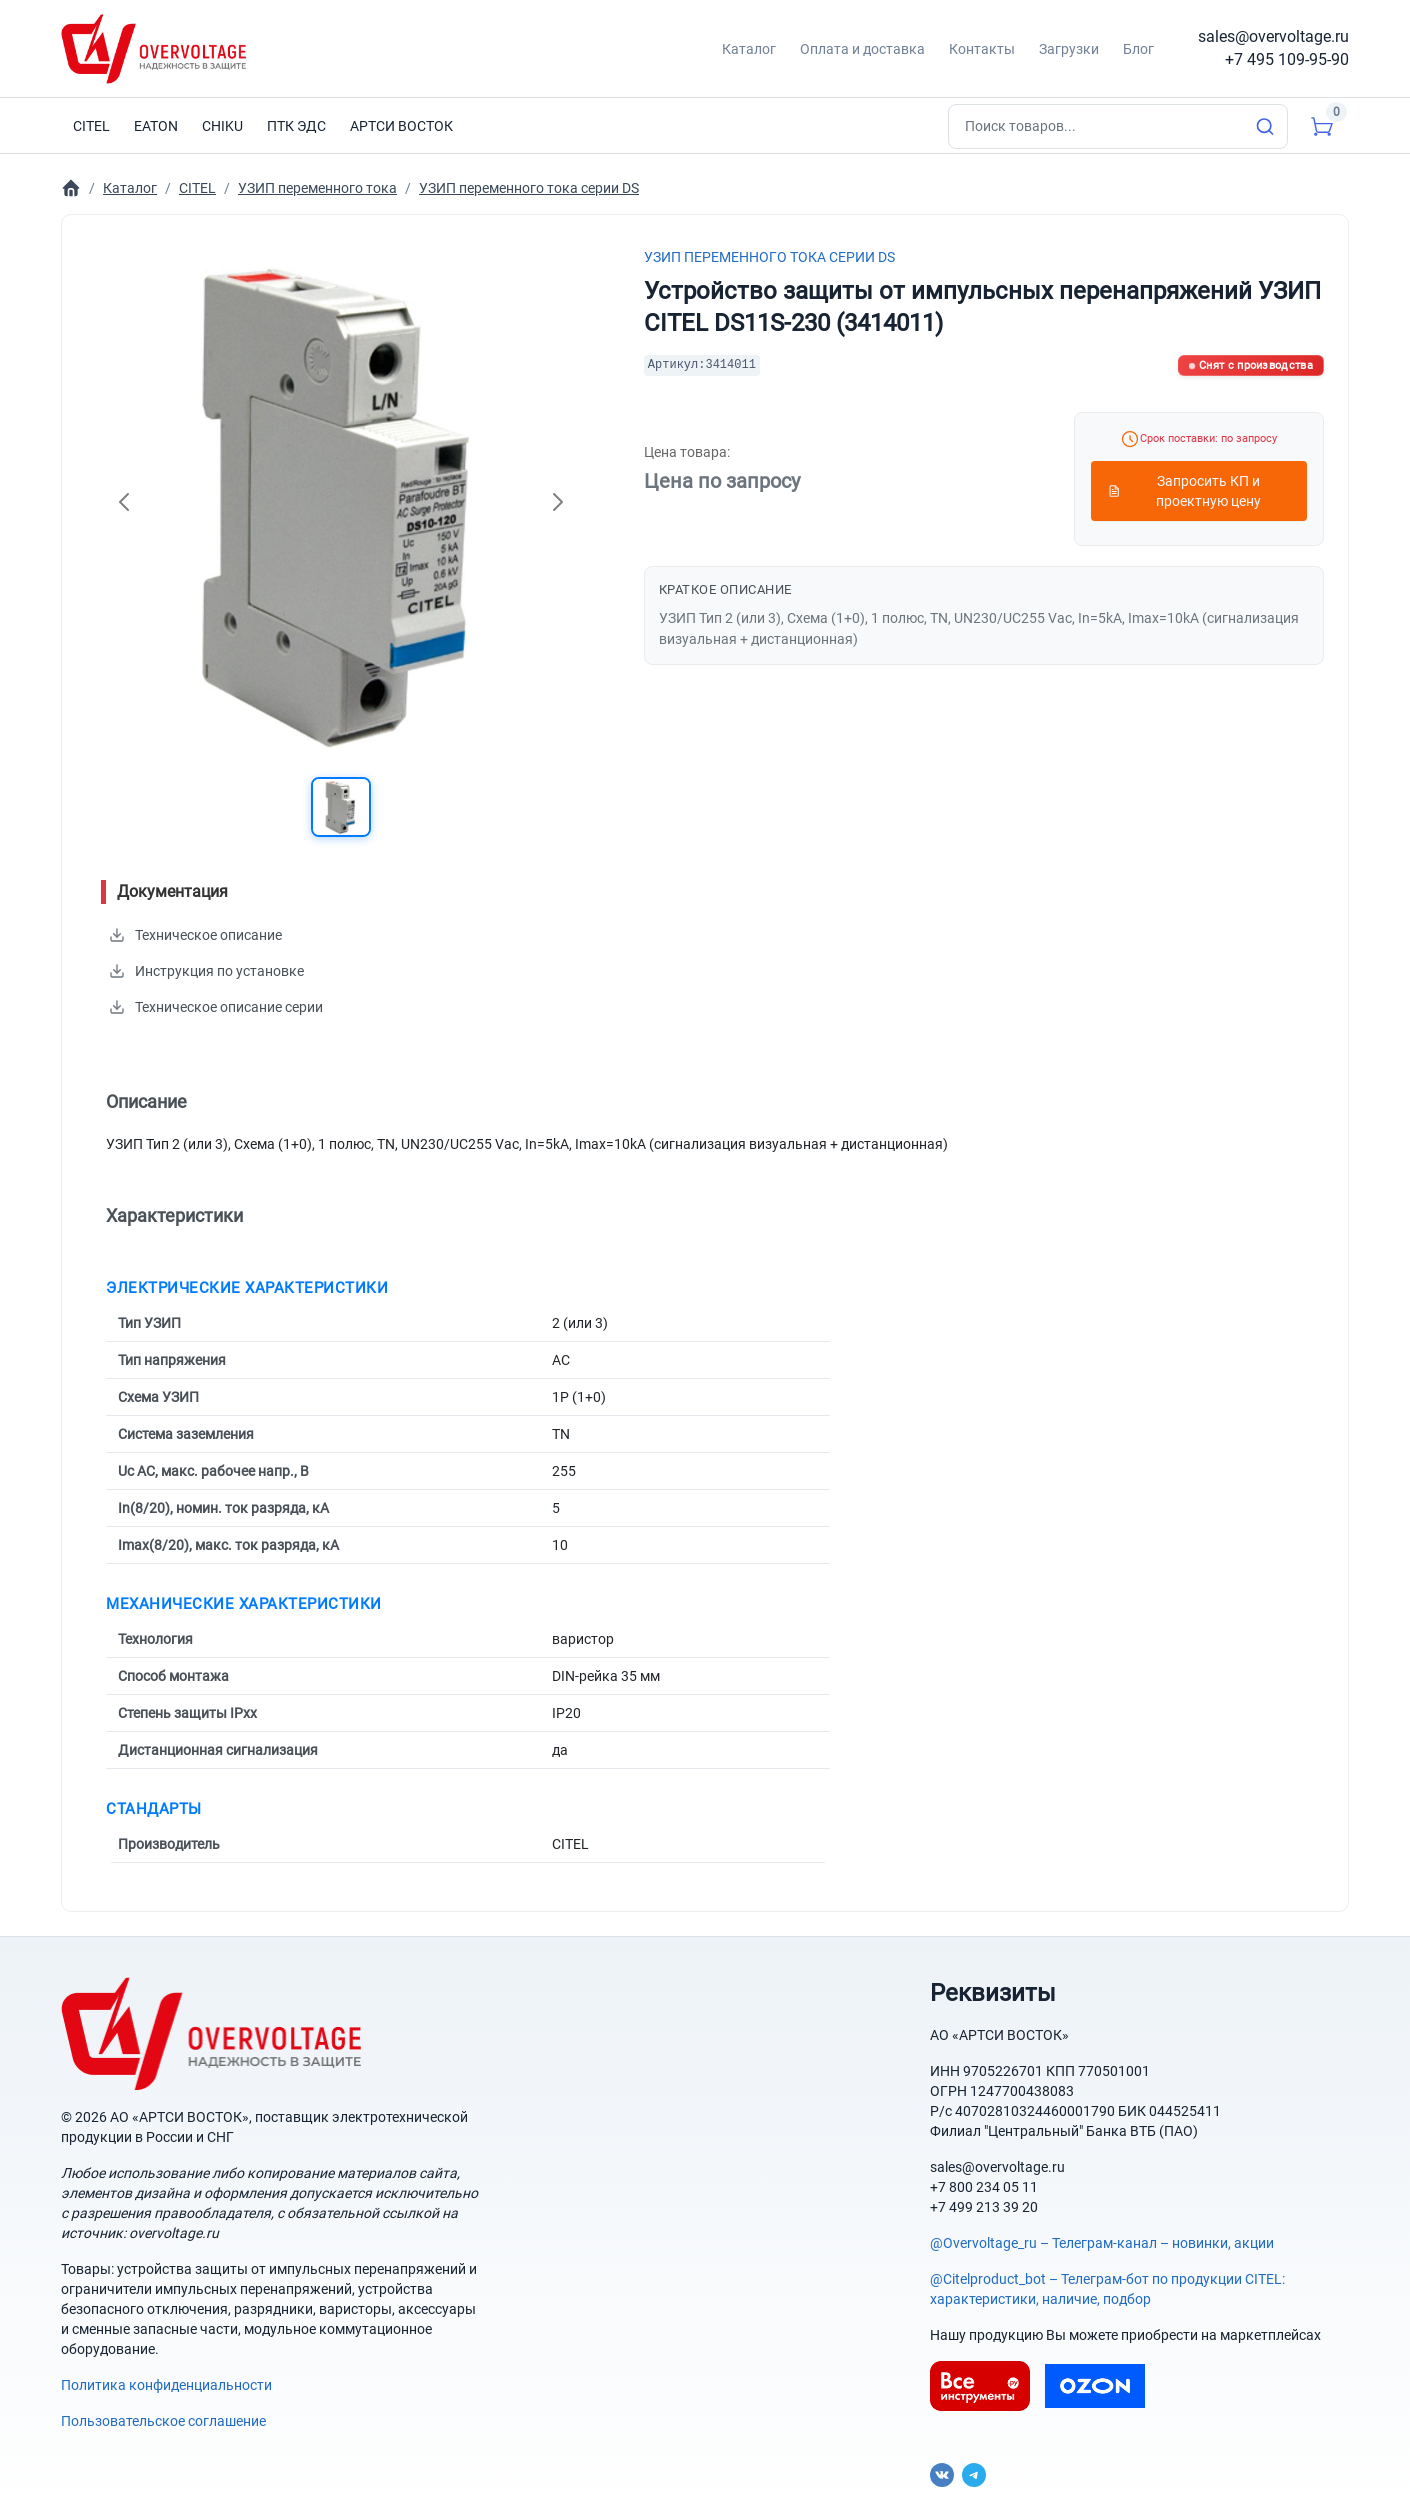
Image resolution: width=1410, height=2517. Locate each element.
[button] (341, 807)
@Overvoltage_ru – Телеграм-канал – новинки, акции (1102, 2243)
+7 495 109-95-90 (1287, 59)
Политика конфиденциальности (166, 2385)
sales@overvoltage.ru (1273, 36)
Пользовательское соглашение (163, 2421)
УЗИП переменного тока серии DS (769, 257)
